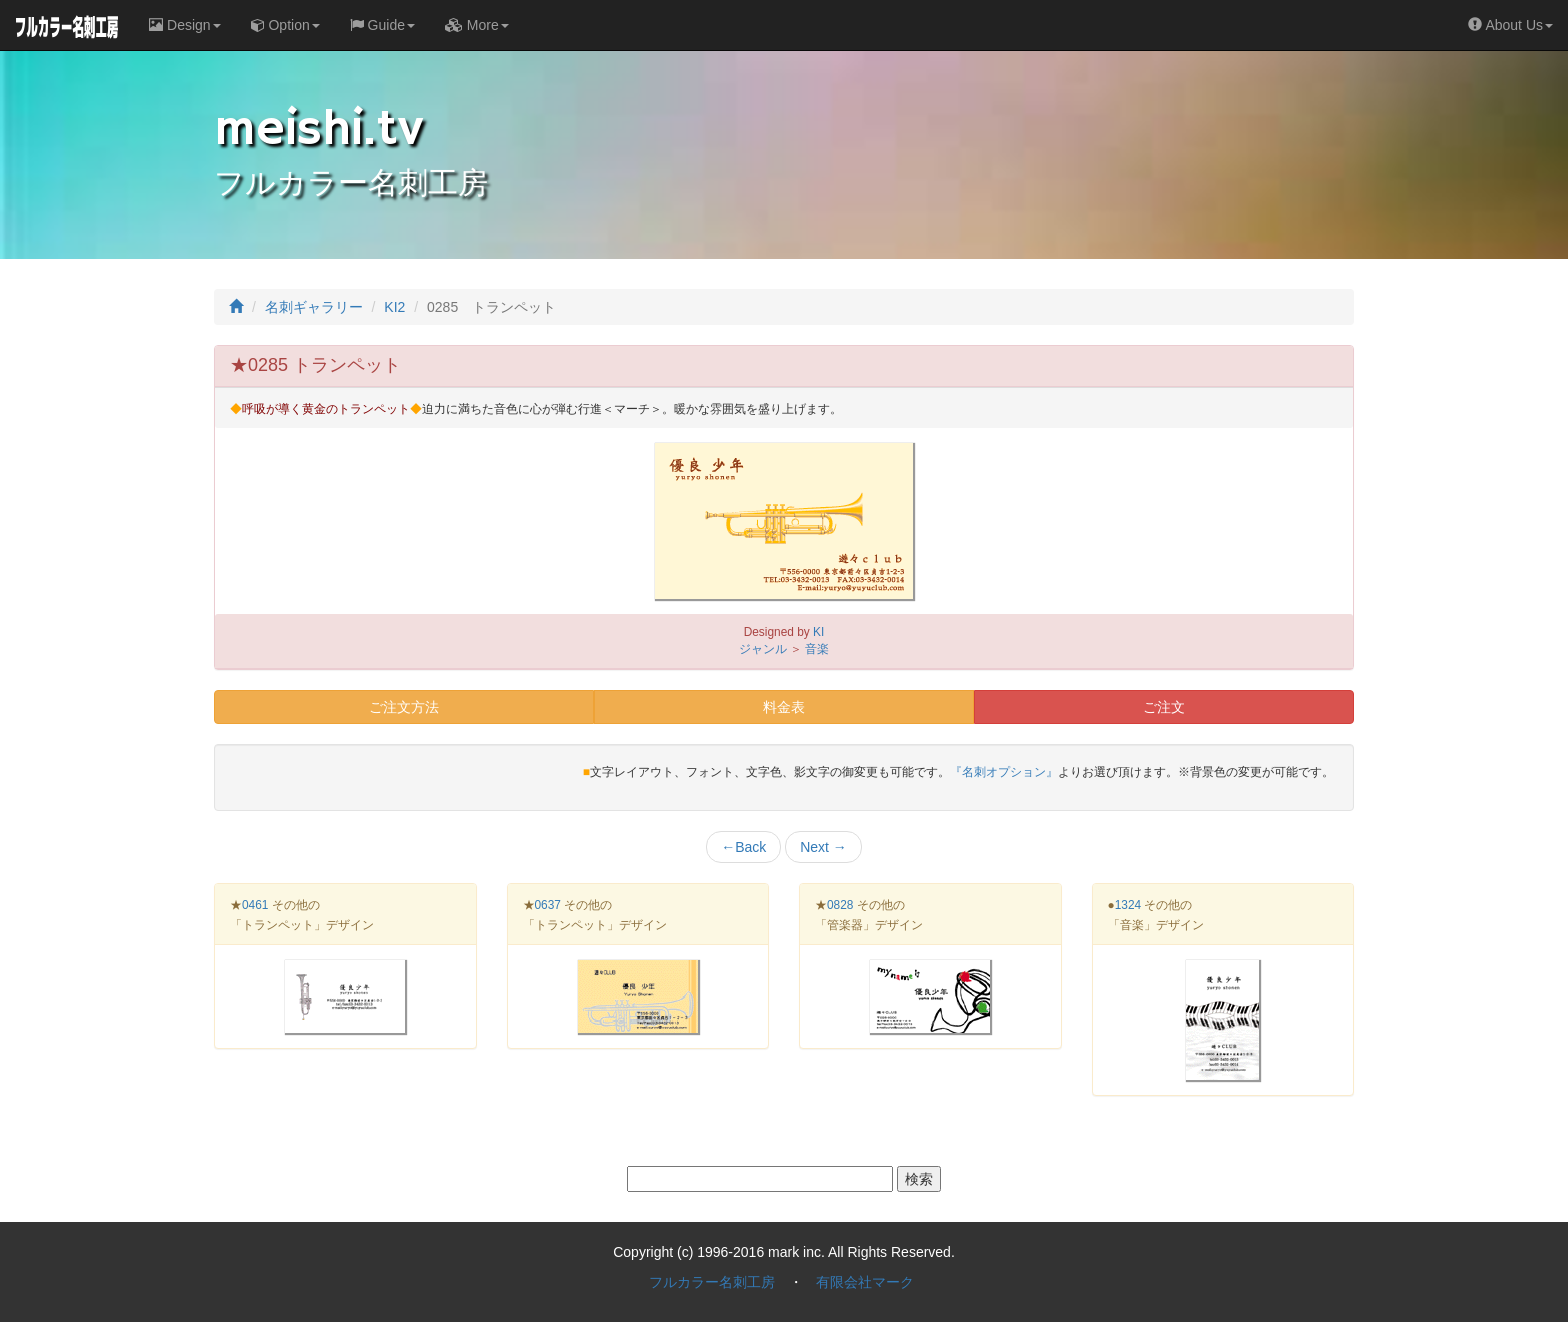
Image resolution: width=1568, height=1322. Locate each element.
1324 (1128, 905)
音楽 (817, 649)
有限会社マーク (865, 1282)
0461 (255, 905)
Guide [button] (382, 25)
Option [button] (285, 25)
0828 (840, 905)
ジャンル (763, 649)
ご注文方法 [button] (404, 707)
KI (818, 632)
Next (823, 847)
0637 (548, 905)
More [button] (477, 25)
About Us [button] (1510, 25)
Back (743, 847)
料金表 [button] (784, 707)
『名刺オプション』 (1004, 772)
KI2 (394, 307)
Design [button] (184, 25)
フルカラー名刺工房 (712, 1282)
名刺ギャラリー (314, 307)
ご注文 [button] (1164, 707)
